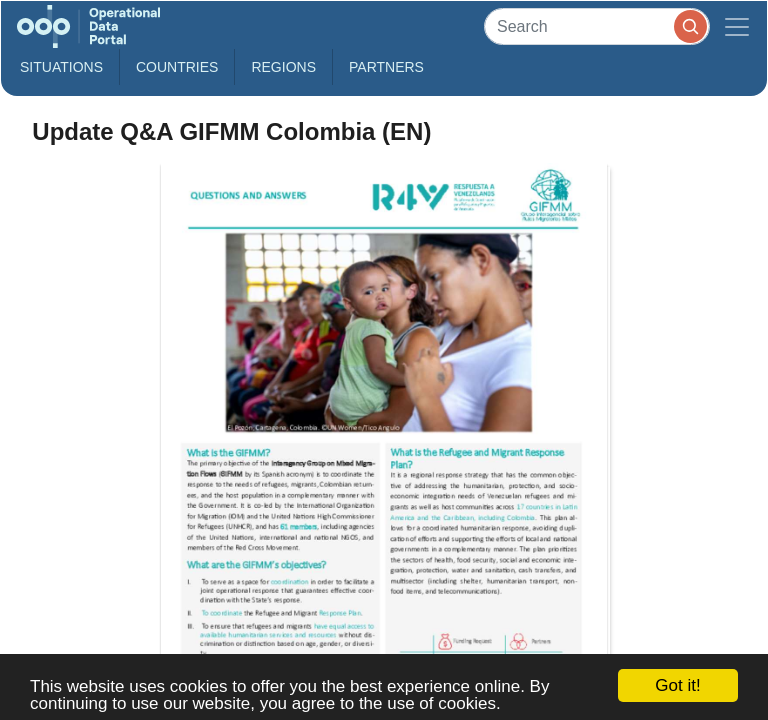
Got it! (677, 685)
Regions (283, 67)
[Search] (597, 26)
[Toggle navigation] (737, 26)
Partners (386, 67)
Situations (61, 67)
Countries (177, 67)
